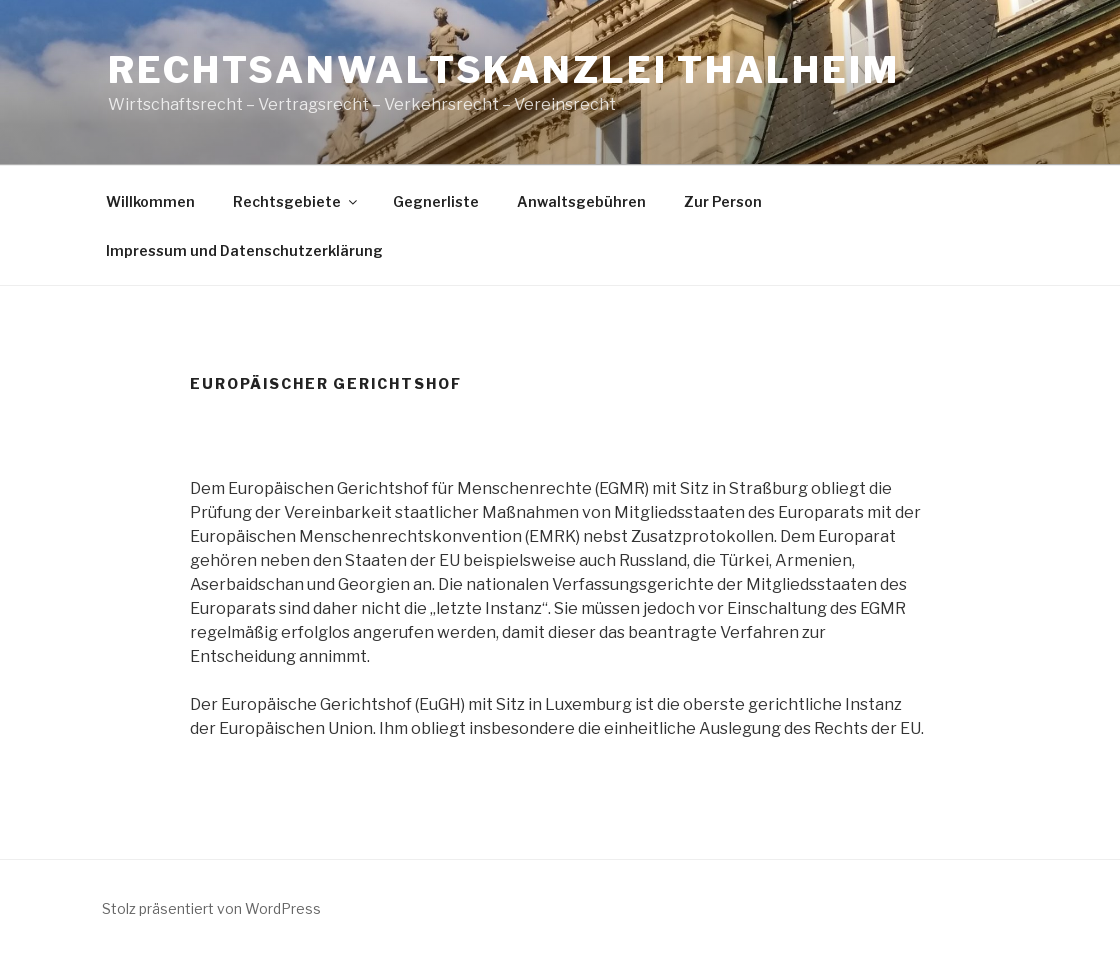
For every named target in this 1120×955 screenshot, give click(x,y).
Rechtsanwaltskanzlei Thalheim (504, 70)
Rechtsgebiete (296, 201)
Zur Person (723, 201)
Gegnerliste (436, 201)
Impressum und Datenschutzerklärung (244, 250)
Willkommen (150, 201)
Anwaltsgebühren (581, 201)
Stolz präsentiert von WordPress (211, 908)
